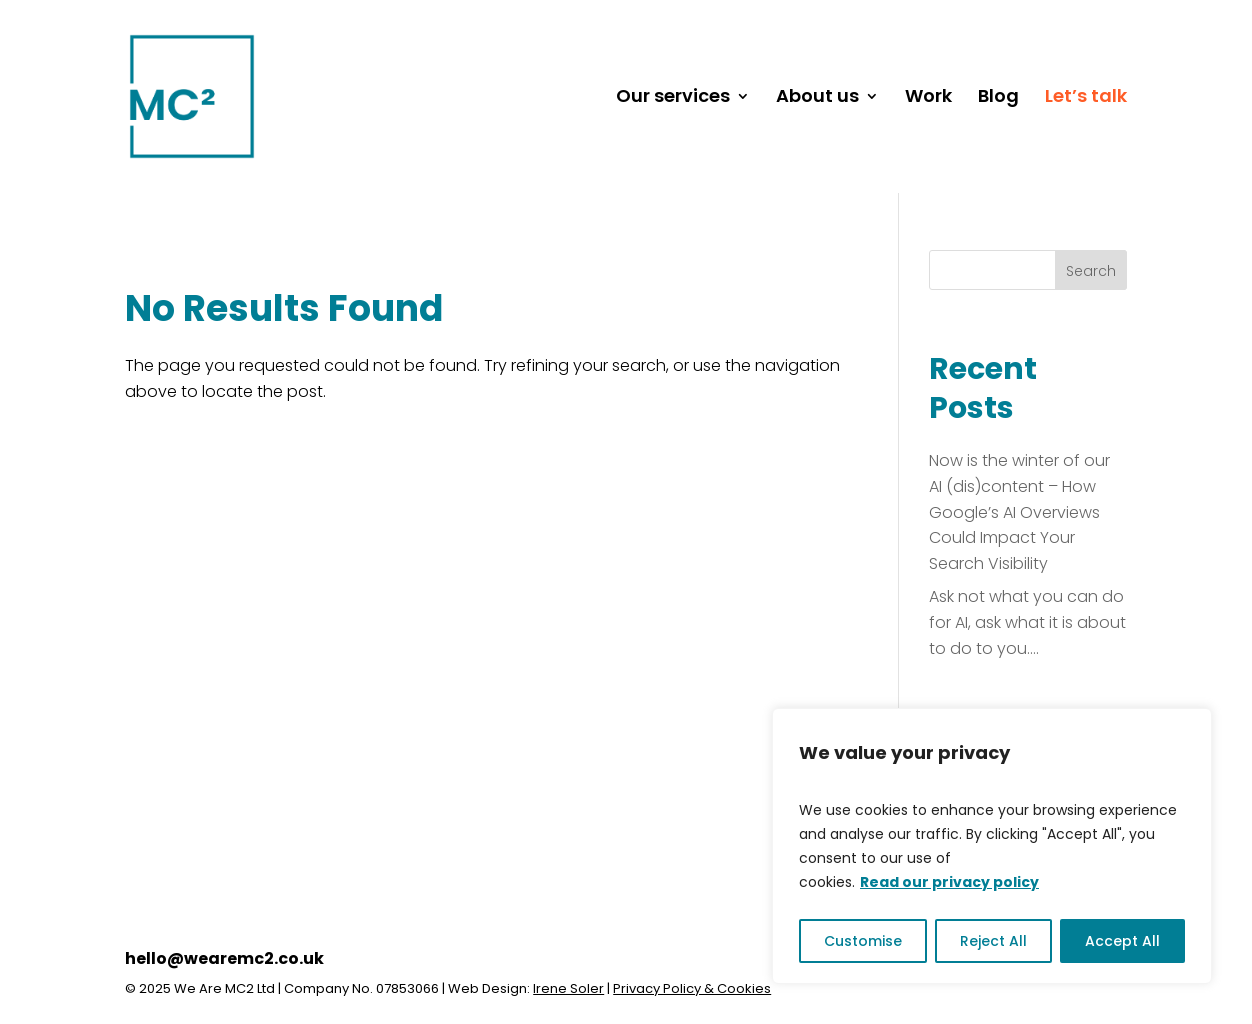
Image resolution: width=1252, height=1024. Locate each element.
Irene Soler (568, 988)
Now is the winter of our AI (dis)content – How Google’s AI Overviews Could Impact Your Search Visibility (1019, 511)
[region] (992, 846)
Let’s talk (1086, 98)
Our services (673, 98)
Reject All (993, 941)
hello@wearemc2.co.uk (224, 958)
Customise (863, 941)
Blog (998, 98)
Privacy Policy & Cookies (692, 988)
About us (817, 98)
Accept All (1122, 941)
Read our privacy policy (949, 882)
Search (1091, 271)
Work (928, 98)
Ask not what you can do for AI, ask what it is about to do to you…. (1027, 622)
